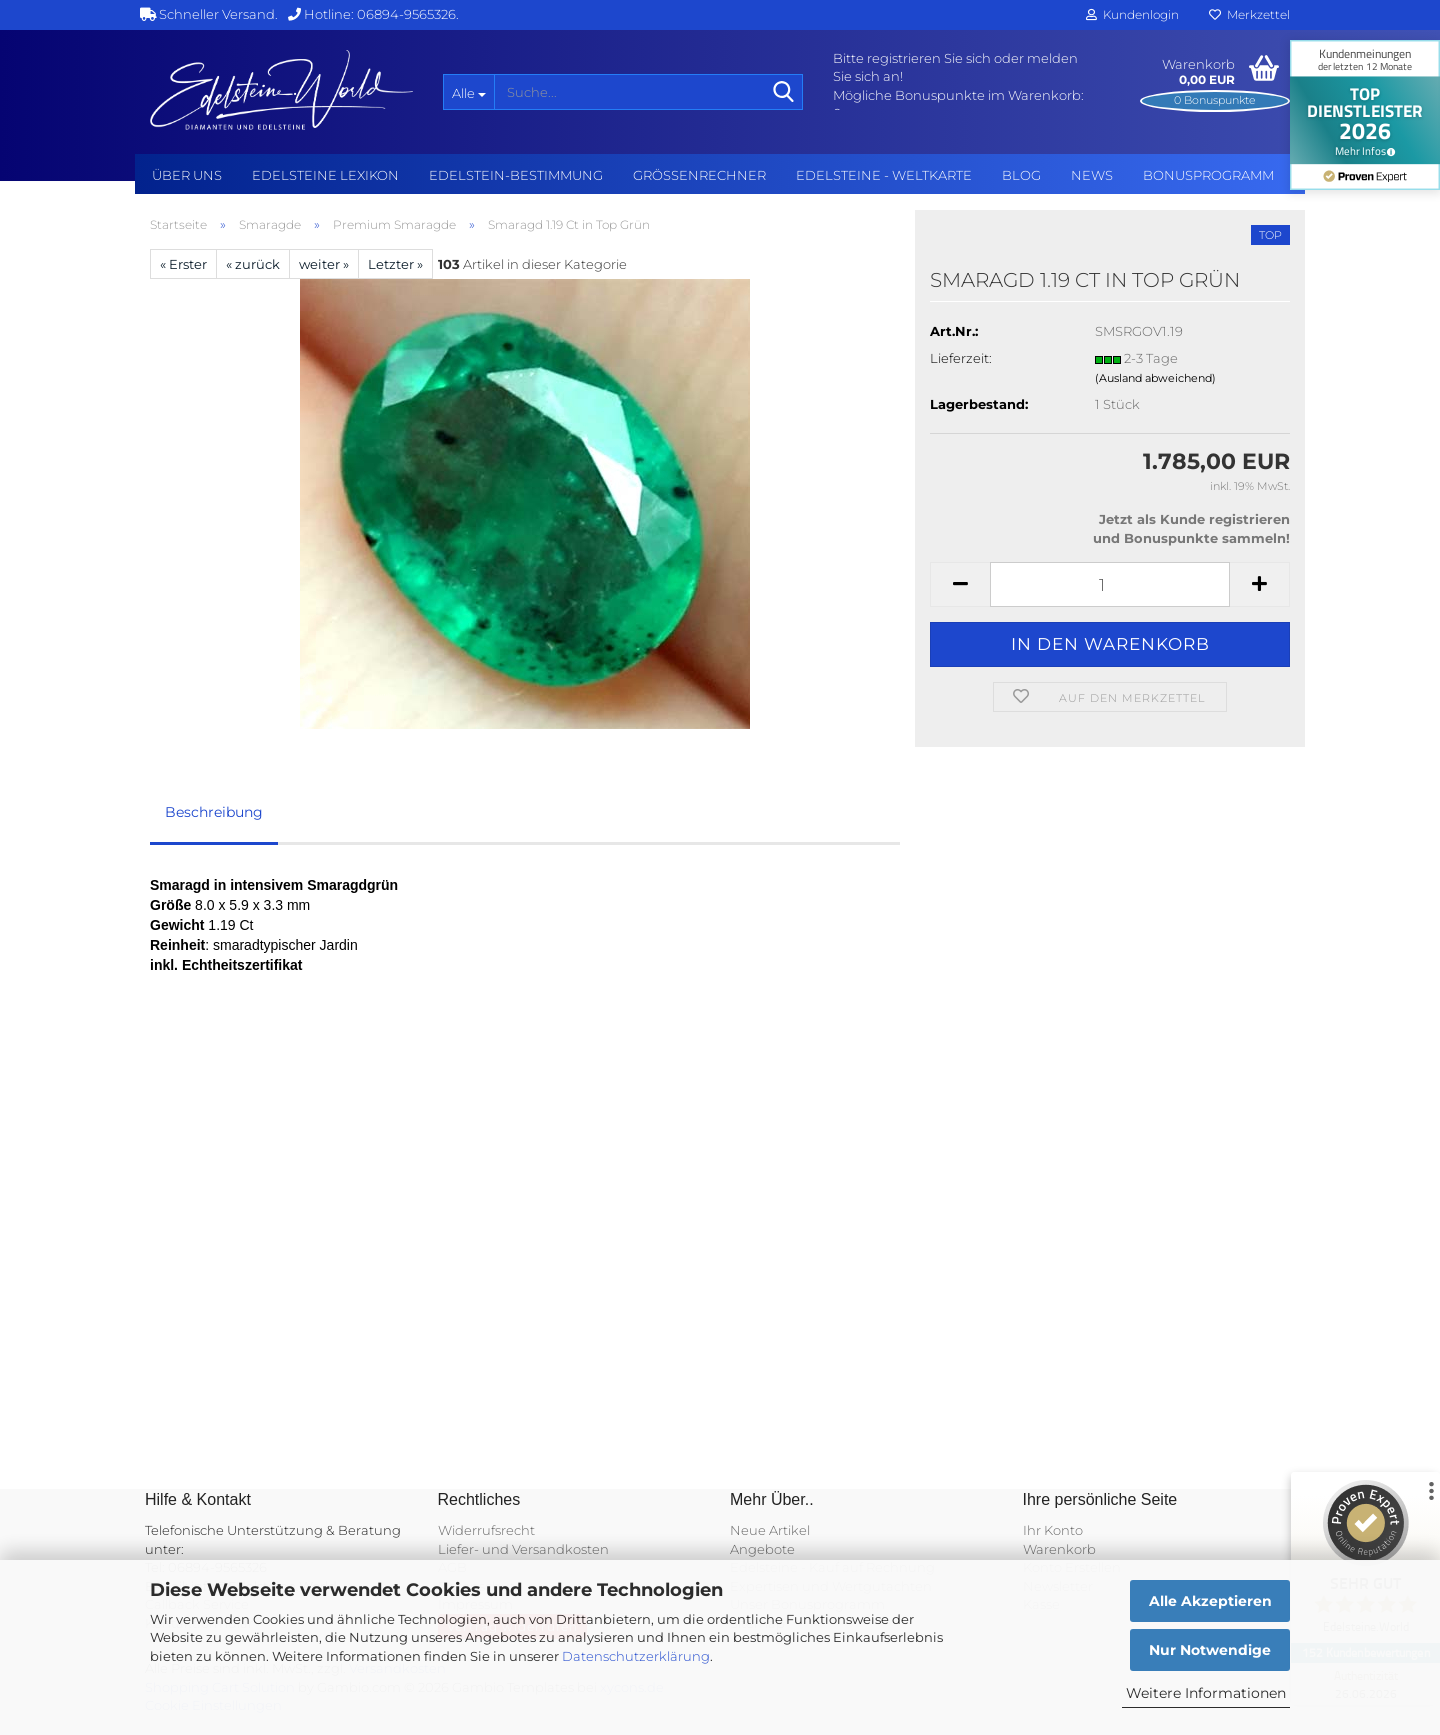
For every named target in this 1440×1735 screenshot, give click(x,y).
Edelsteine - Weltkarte (884, 175)
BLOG (1021, 175)
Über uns (187, 175)
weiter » (324, 264)
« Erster (183, 264)
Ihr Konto (1053, 1530)
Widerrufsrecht (486, 1530)
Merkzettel (1249, 14)
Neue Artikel (770, 1530)
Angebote (762, 1549)
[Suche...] (468, 92)
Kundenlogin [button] (1132, 14)
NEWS (1092, 175)
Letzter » (395, 264)
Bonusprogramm (1208, 175)
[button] (960, 584)
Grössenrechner (699, 175)
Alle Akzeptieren (1210, 1601)
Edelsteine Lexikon (325, 175)
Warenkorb (1059, 1549)
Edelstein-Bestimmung (516, 175)
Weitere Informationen (1206, 1693)
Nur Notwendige (1210, 1650)
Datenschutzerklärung (636, 1656)
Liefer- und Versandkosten (523, 1549)
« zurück (253, 264)
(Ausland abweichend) (1155, 378)
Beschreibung (214, 812)
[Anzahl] (1110, 584)
